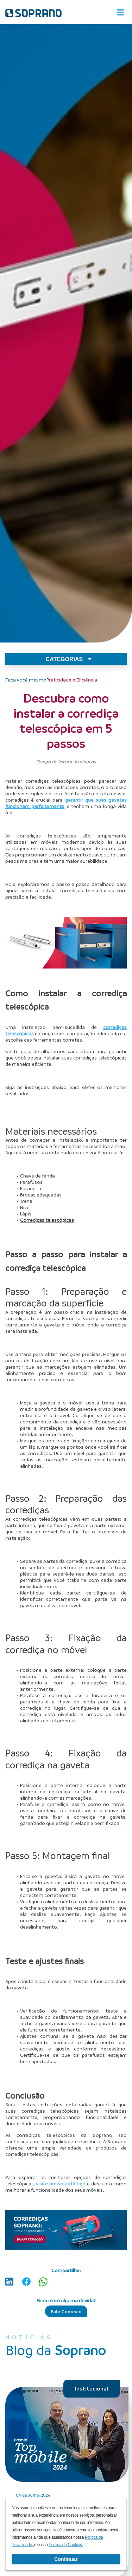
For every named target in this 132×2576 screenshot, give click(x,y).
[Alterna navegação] (120, 12)
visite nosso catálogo (60, 2183)
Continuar (65, 2559)
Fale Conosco (66, 2311)
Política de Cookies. (66, 2544)
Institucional (91, 2388)
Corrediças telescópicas (47, 1220)
